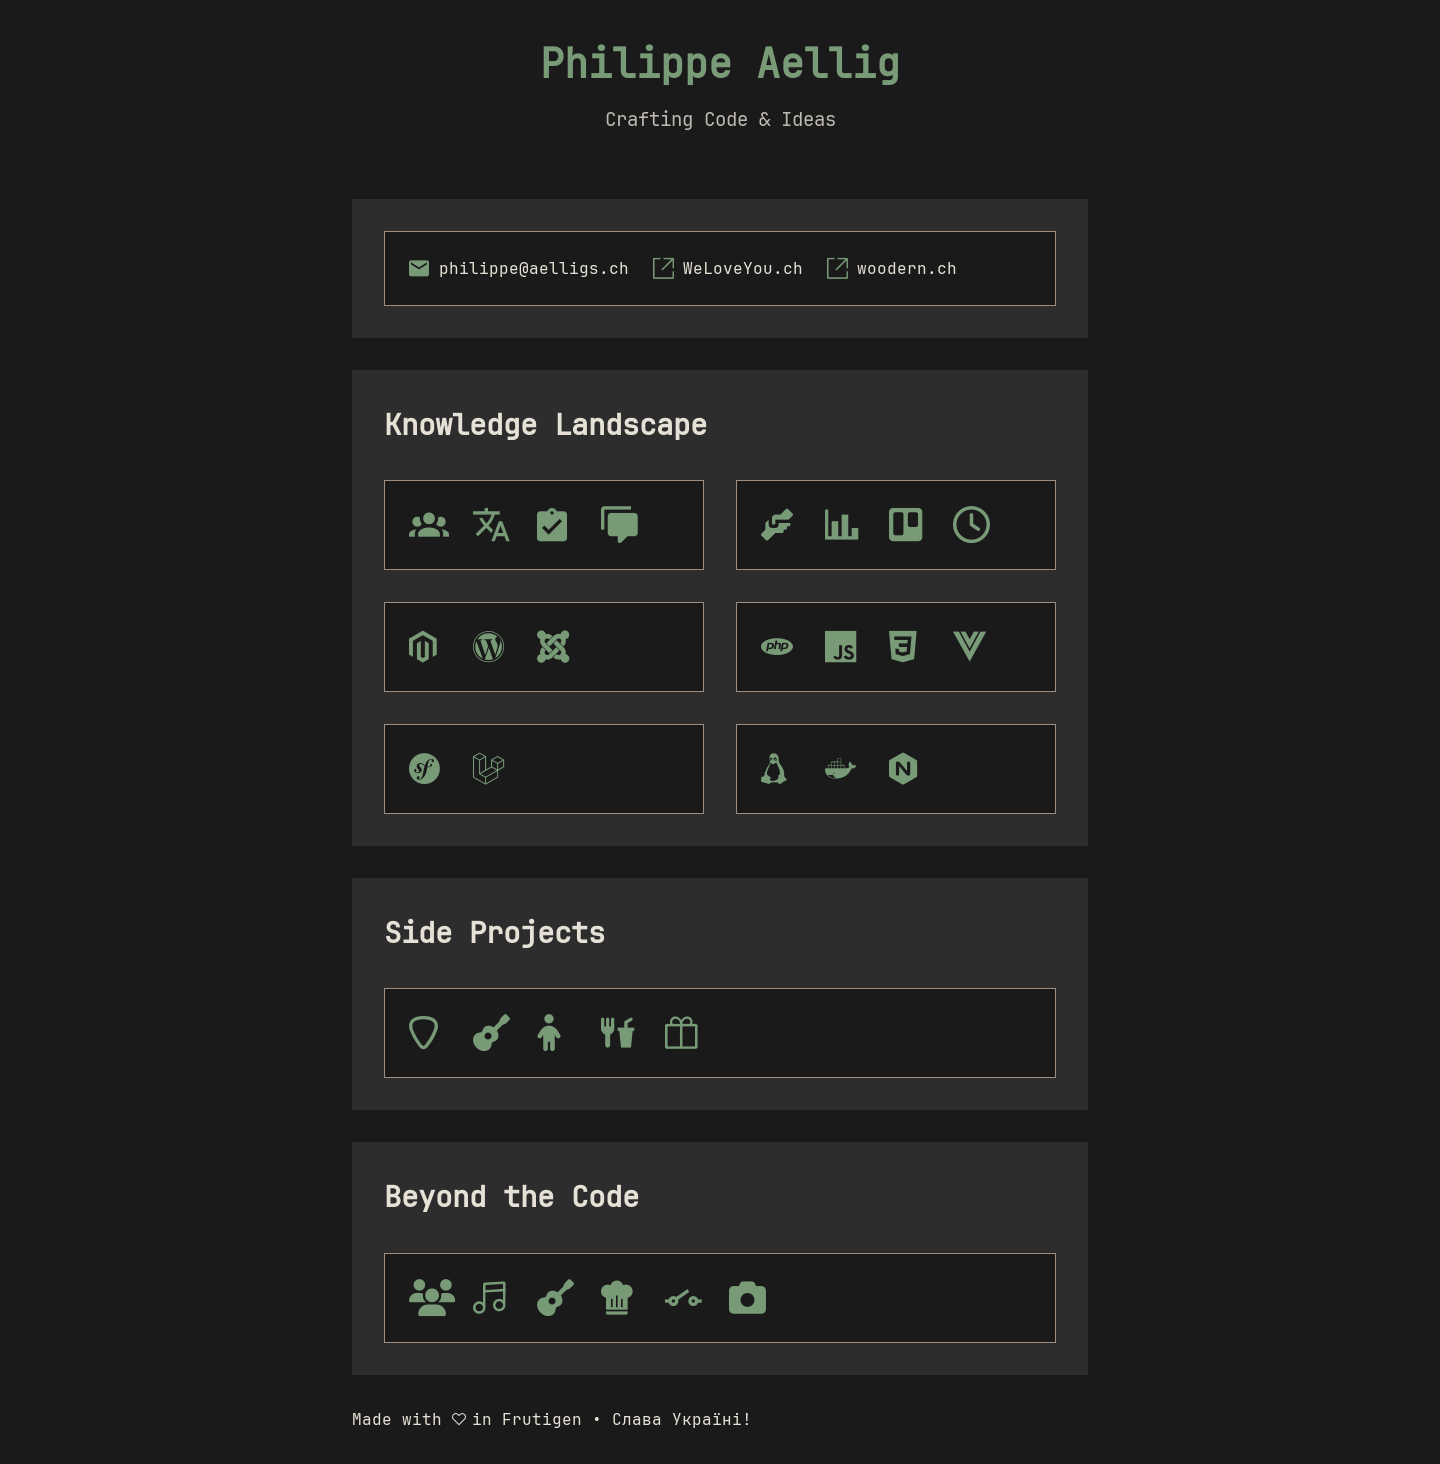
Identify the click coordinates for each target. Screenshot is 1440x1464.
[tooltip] (429, 1033)
